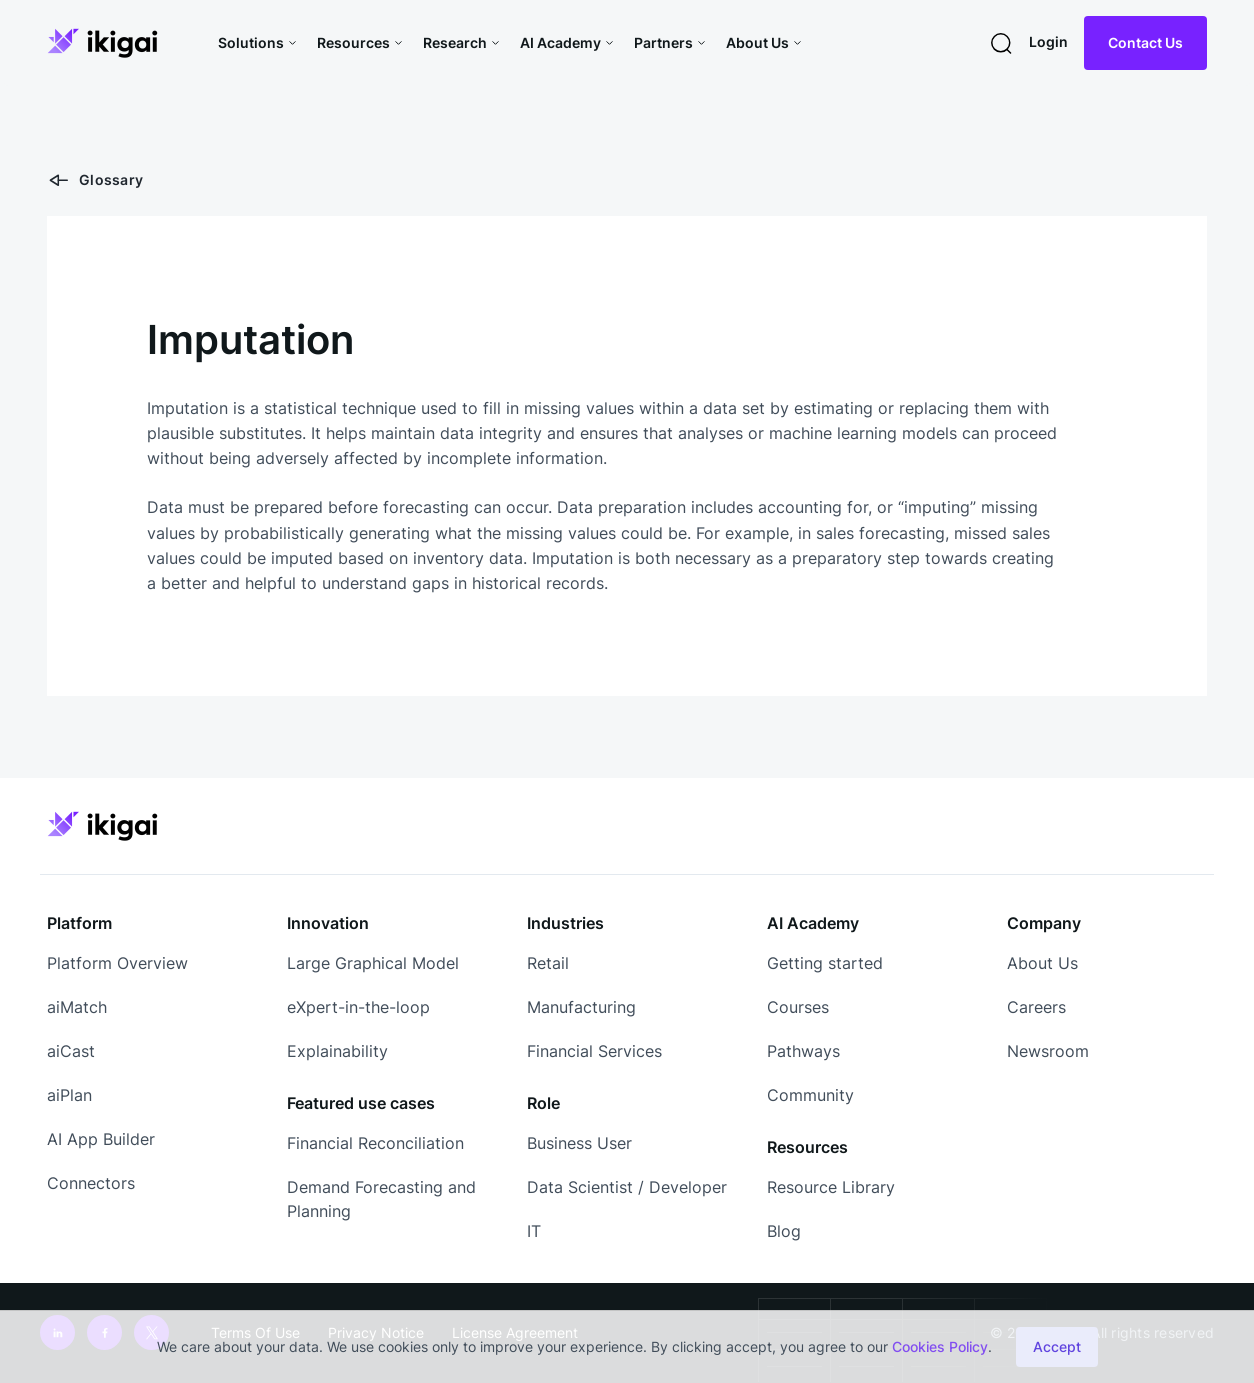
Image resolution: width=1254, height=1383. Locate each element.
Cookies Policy (940, 1346)
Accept (1057, 1346)
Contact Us (1145, 42)
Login (1048, 41)
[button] (259, 43)
